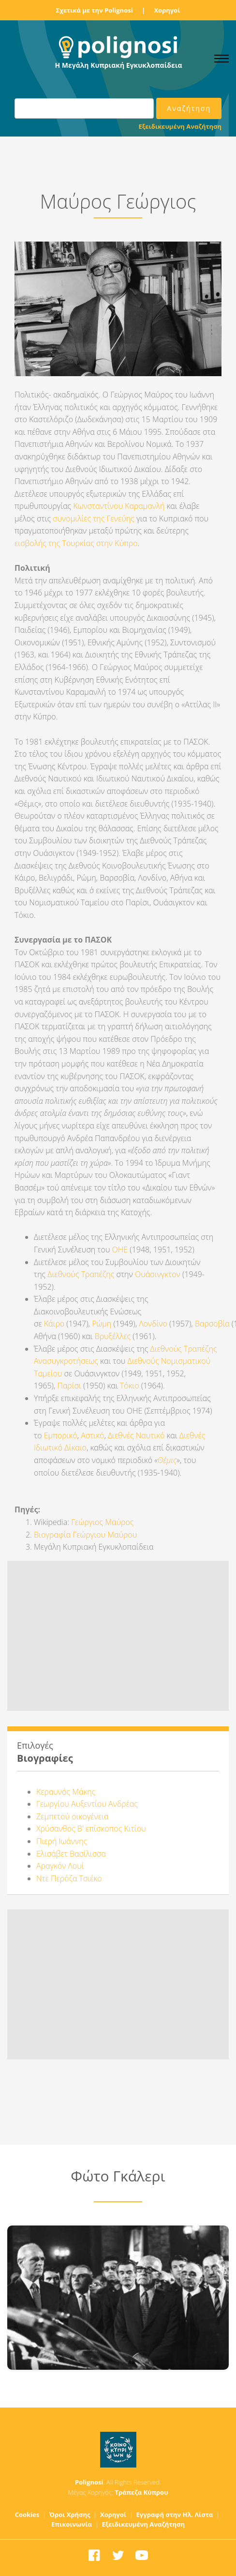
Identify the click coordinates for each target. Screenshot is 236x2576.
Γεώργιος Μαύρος (102, 1522)
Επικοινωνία (71, 2524)
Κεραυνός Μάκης (65, 1791)
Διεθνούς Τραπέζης (80, 1274)
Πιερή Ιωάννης (61, 1841)
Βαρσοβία (212, 1323)
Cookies (27, 2514)
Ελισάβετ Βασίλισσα (71, 1853)
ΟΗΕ (120, 1249)
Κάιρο (54, 1323)
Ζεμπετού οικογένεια (72, 1816)
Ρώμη (101, 1323)
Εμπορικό (60, 1435)
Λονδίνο (153, 1323)
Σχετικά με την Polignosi (94, 10)
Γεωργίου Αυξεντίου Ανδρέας (87, 1804)
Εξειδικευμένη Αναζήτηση (180, 126)
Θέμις (167, 1460)
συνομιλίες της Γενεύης (93, 518)
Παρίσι (69, 1385)
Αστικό (92, 1435)
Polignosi (89, 2482)
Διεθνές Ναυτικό (136, 1435)
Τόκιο (129, 1385)
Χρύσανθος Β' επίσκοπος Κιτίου (91, 1828)
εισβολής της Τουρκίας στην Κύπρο (76, 543)
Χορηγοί (167, 10)
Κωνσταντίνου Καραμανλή (118, 506)
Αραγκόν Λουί (60, 1865)
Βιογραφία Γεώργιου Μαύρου (85, 1534)
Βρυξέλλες (113, 1336)
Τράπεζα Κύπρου (141, 2492)
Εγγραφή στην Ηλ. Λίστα (174, 2514)
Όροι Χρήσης (69, 2514)
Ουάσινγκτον (157, 1274)
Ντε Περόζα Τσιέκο (69, 1878)
